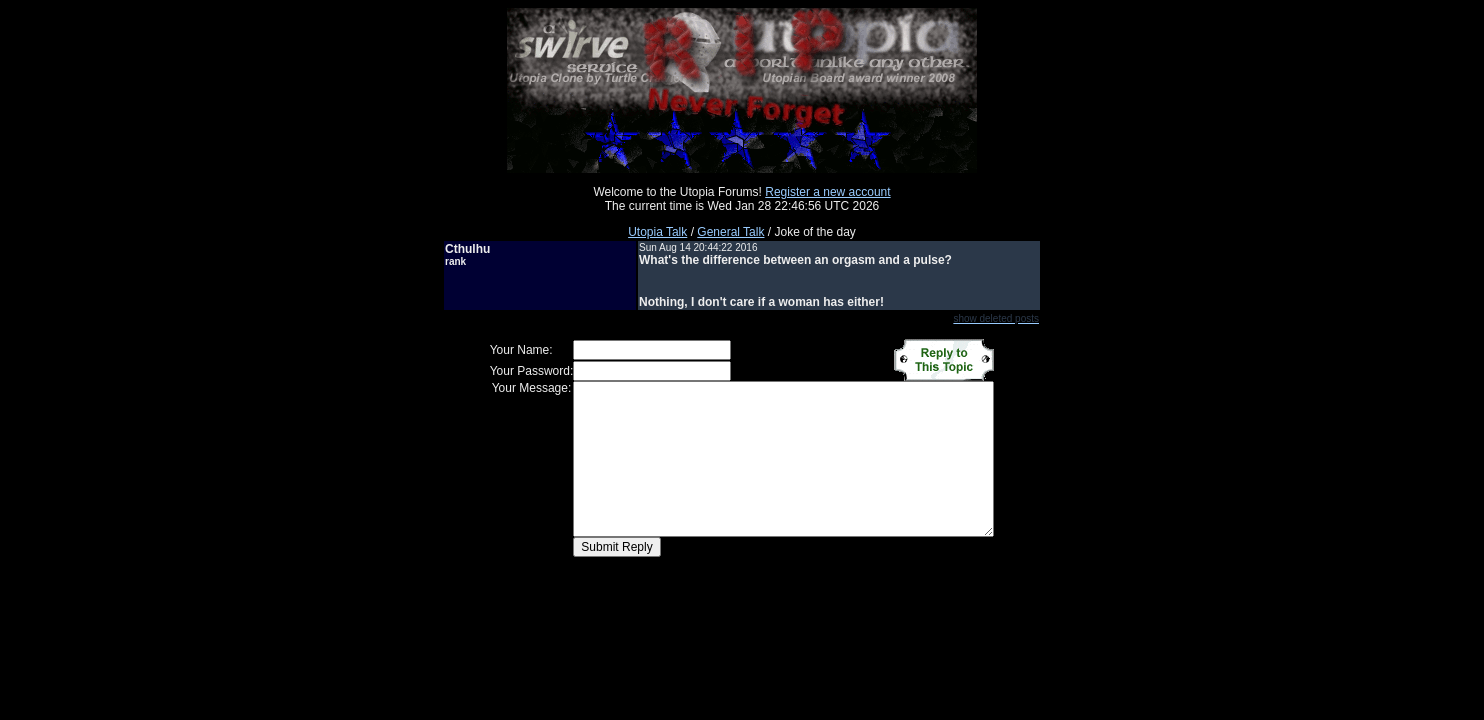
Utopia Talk (657, 232)
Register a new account (827, 192)
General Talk (730, 232)
